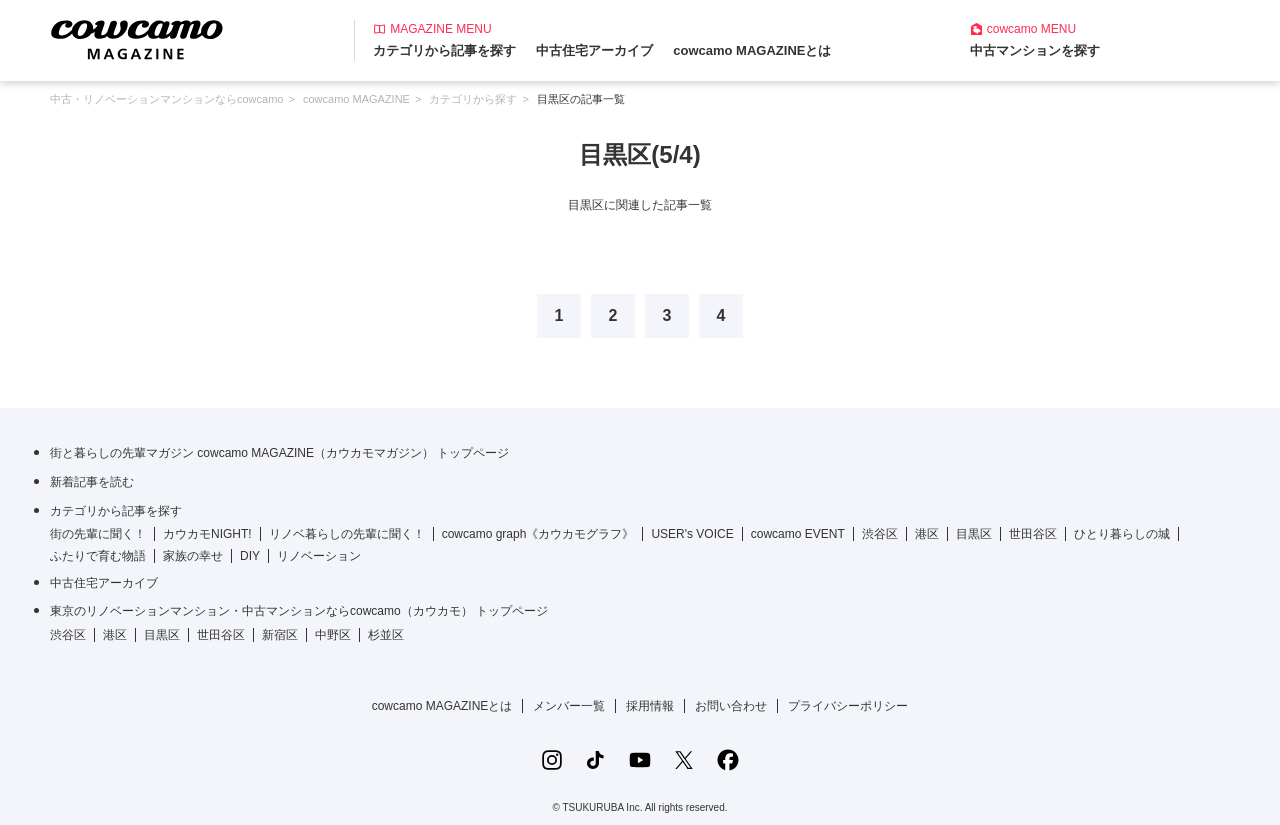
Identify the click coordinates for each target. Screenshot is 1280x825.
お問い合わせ (731, 706)
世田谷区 (1033, 534)
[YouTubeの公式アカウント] (640, 760)
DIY (250, 556)
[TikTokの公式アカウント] (596, 760)
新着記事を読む (92, 482)
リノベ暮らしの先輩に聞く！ (347, 534)
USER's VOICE (692, 534)
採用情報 (650, 706)
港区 (927, 534)
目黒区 (974, 534)
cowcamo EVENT (798, 534)
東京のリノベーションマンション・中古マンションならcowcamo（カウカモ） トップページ (299, 611)
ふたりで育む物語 (98, 556)
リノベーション (319, 556)
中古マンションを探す (1035, 50)
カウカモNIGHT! (207, 534)
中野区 (333, 635)
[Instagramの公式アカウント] (552, 760)
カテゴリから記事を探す (444, 50)
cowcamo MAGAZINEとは (752, 50)
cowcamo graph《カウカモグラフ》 (538, 534)
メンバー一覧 (569, 706)
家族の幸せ (193, 556)
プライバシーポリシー (848, 706)
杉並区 (386, 635)
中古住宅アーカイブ (594, 50)
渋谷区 (880, 534)
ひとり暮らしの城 (1122, 534)
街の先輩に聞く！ (98, 534)
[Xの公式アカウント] (684, 760)
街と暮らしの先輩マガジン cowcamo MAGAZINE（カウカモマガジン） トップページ (279, 453)
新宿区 (280, 635)
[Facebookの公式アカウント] (728, 760)
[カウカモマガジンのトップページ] (137, 38)
